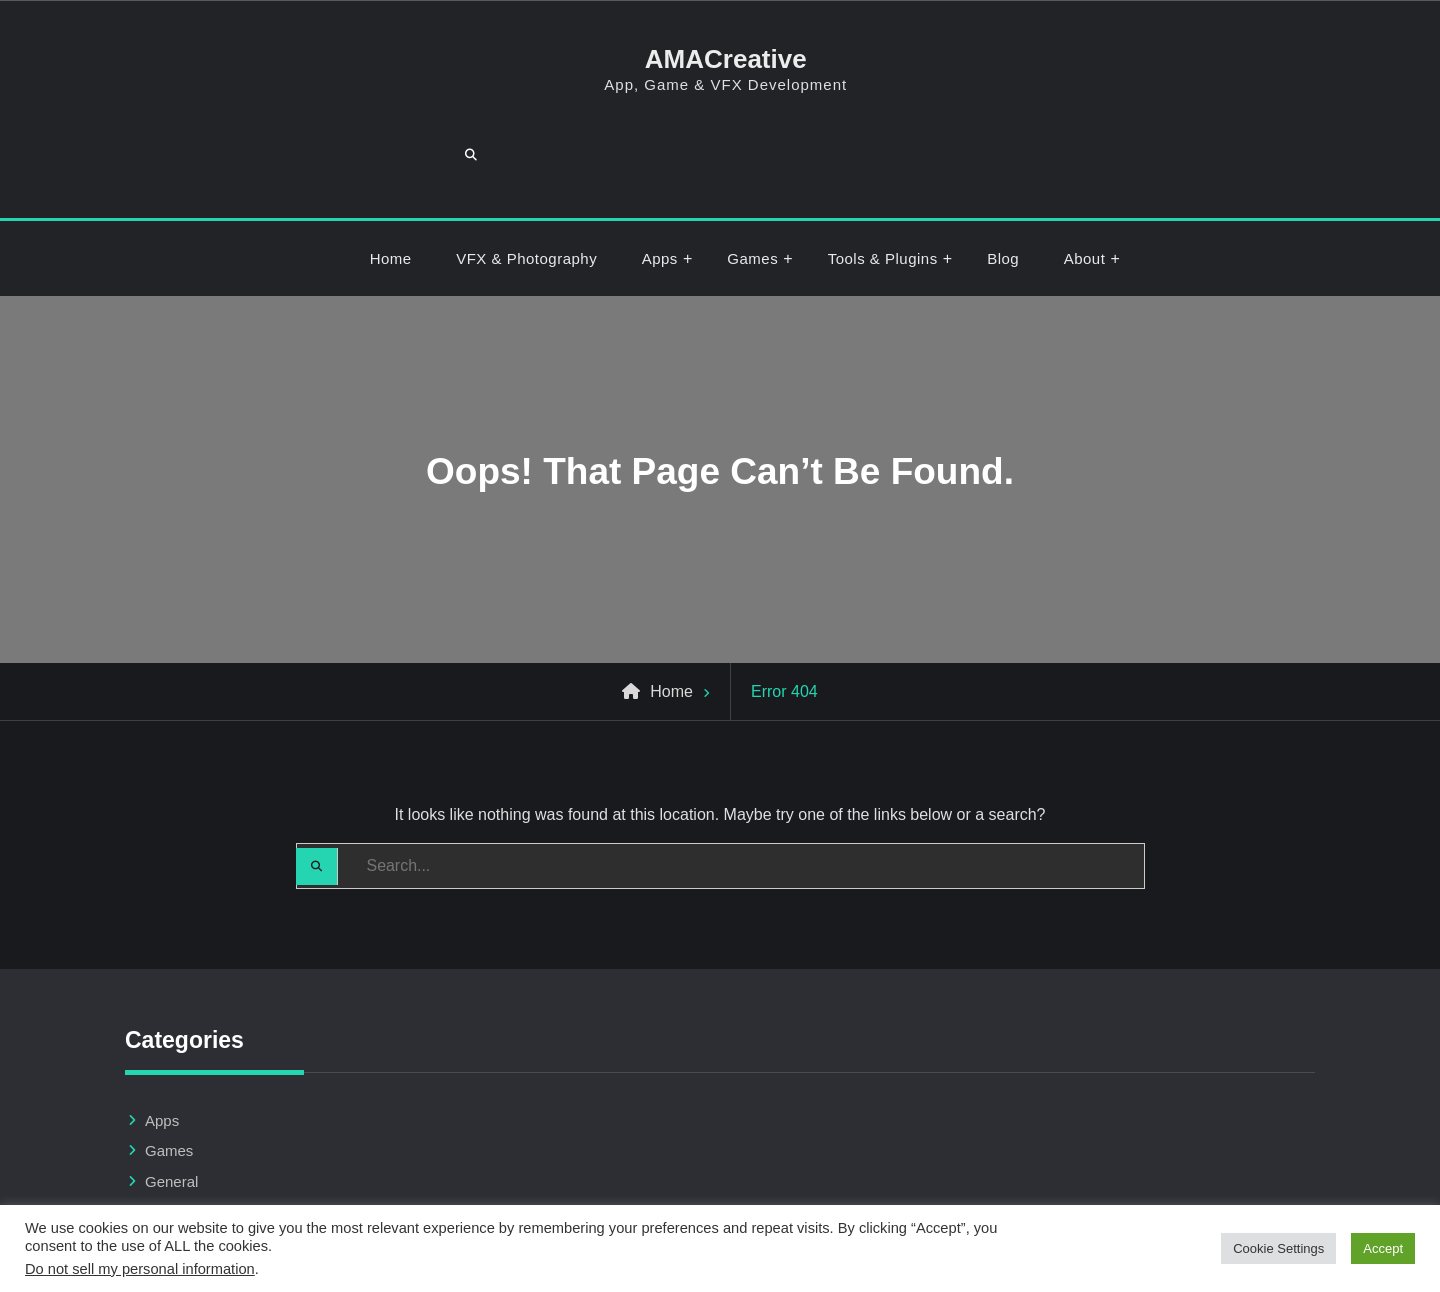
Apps (660, 183)
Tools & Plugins (883, 183)
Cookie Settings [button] (1278, 1248)
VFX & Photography (526, 183)
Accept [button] (1383, 1248)
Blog (1003, 183)
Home (391, 183)
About (1085, 183)
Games (752, 183)
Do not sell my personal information (140, 1269)
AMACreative (720, 59)
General (171, 1106)
